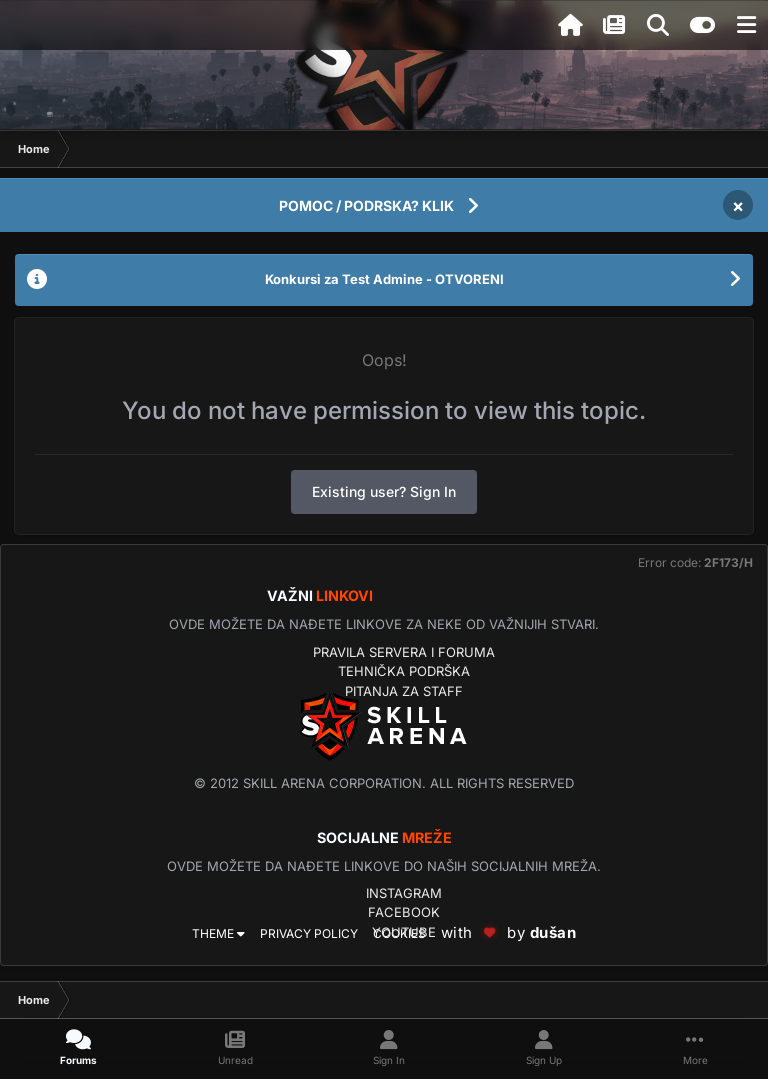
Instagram (404, 893)
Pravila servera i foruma (404, 652)
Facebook (404, 912)
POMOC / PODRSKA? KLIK (366, 205)
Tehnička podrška (404, 671)
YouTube (404, 932)
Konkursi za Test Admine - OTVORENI (384, 279)
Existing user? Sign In (384, 491)
